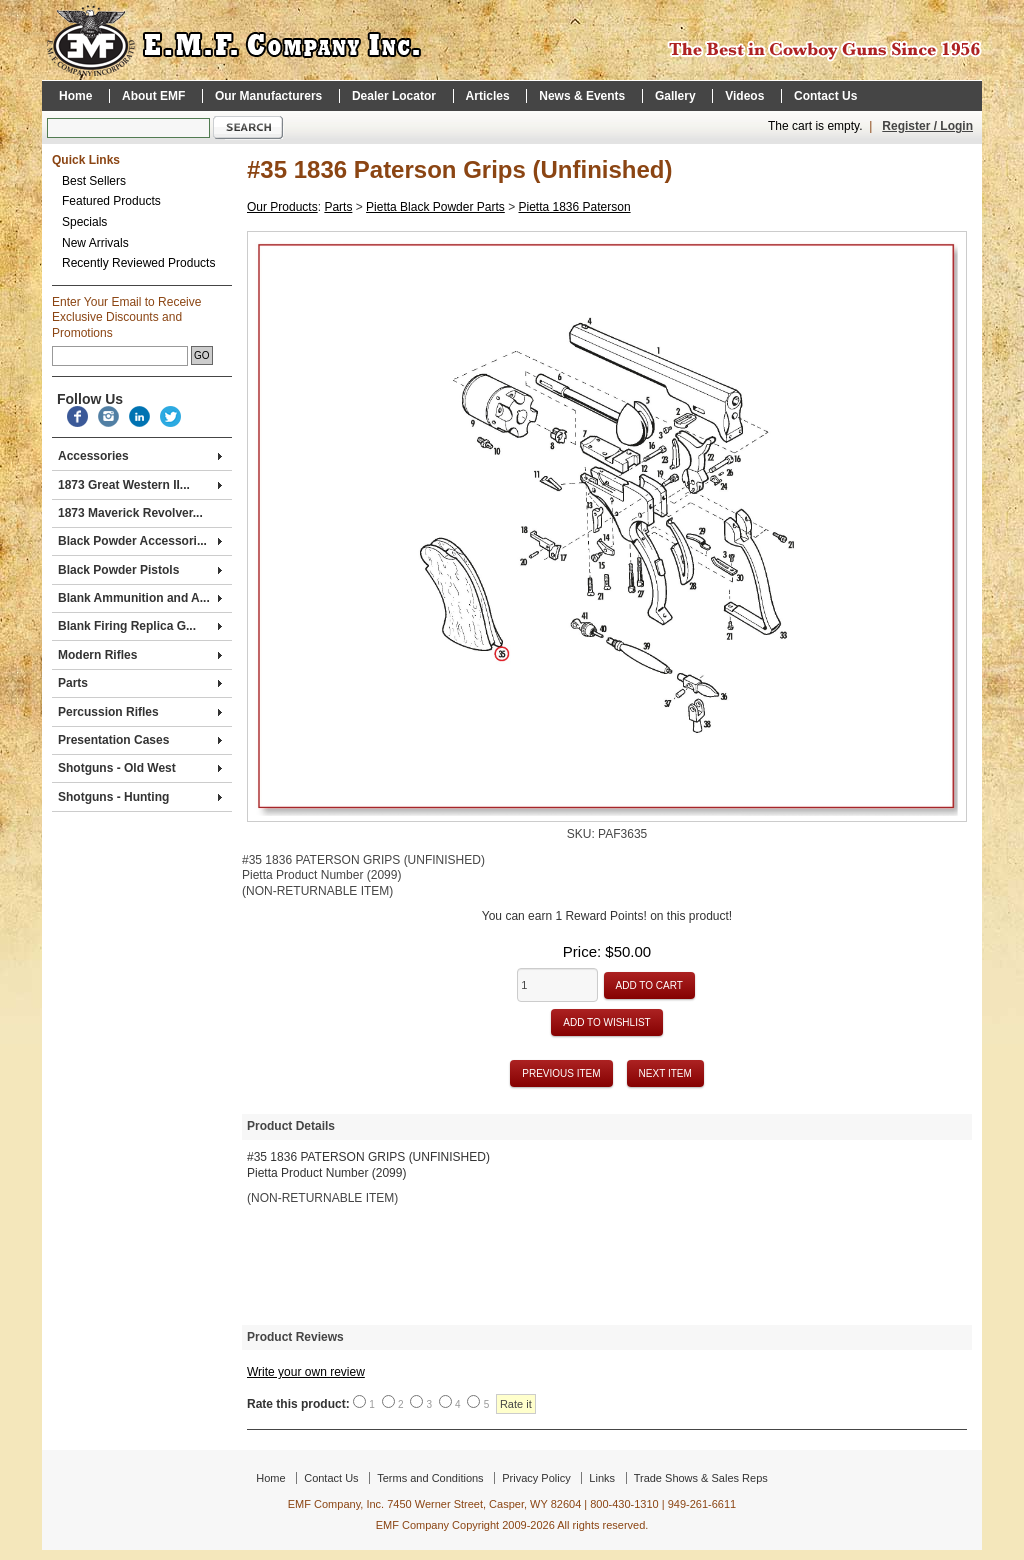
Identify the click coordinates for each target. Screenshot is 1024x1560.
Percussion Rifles (140, 712)
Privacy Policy (536, 1478)
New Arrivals (95, 243)
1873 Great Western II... (140, 485)
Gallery (675, 96)
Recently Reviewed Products (138, 263)
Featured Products (111, 201)
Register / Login (927, 126)
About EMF (153, 96)
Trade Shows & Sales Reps (701, 1478)
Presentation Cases (140, 740)
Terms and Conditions (430, 1478)
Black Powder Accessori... (140, 541)
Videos (744, 96)
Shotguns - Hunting (140, 797)
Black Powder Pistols (140, 570)
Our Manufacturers (268, 96)
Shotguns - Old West (140, 768)
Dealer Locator (394, 96)
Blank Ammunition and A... (140, 598)
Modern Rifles (140, 655)
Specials (84, 222)
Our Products (282, 207)
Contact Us (825, 96)
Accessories (140, 456)
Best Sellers (94, 181)
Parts (140, 683)
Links (602, 1478)
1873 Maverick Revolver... (130, 513)
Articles (488, 96)
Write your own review (306, 1372)
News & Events (582, 96)
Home (75, 96)
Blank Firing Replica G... (140, 626)
